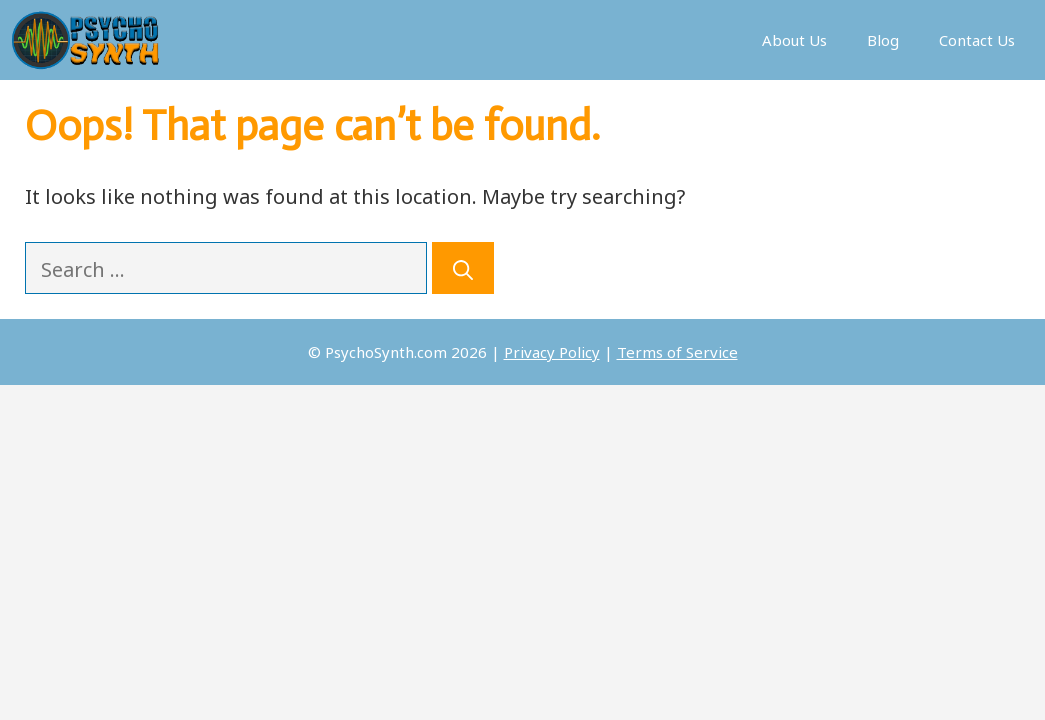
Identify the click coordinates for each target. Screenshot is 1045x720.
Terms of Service (677, 351)
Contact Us (977, 39)
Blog (883, 39)
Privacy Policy (552, 351)
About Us (794, 39)
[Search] (463, 268)
